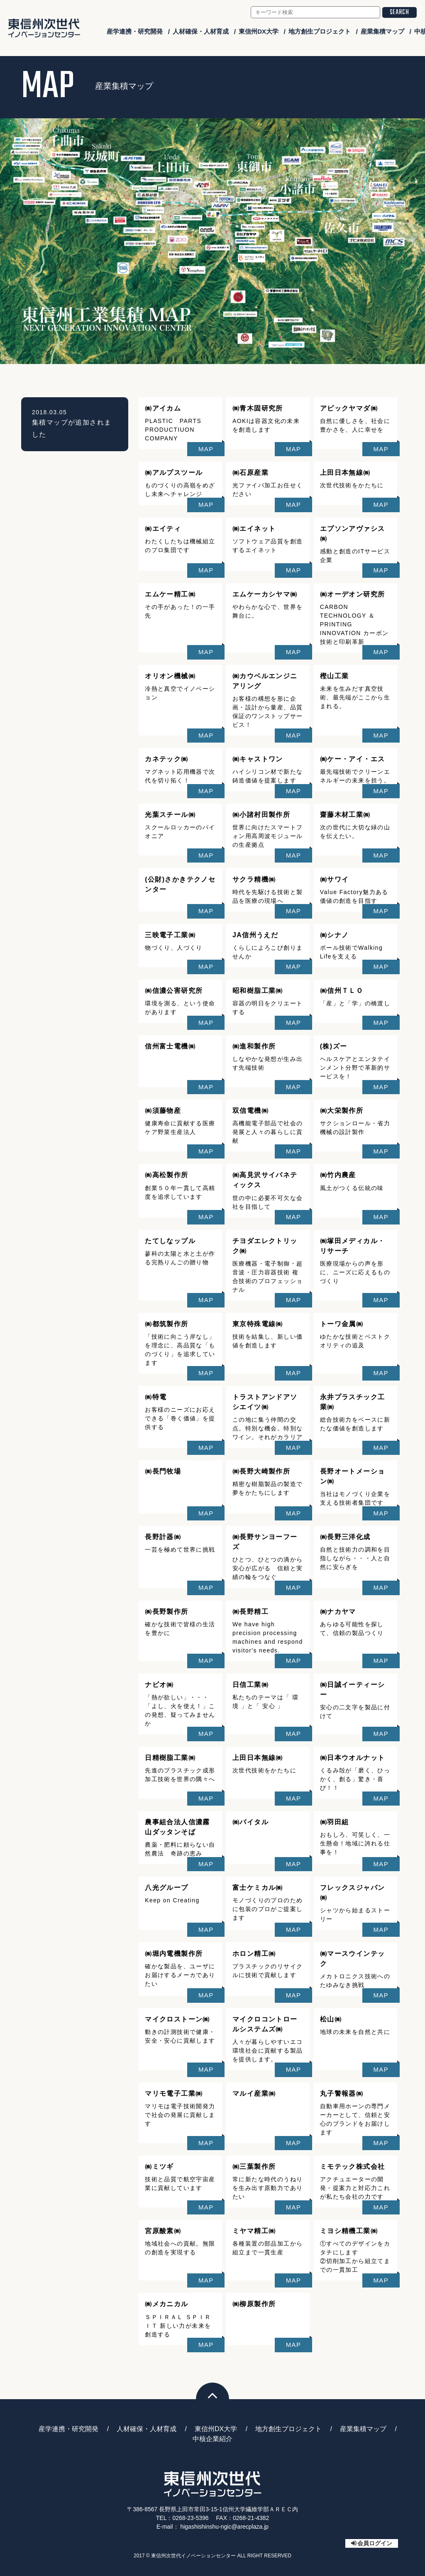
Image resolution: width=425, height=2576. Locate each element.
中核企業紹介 (212, 2438)
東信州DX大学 (258, 31)
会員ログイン (374, 2543)
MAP (206, 448)
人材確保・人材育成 (201, 31)
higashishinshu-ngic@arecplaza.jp (224, 2526)
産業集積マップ (382, 31)
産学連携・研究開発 (135, 31)
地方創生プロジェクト (319, 31)
